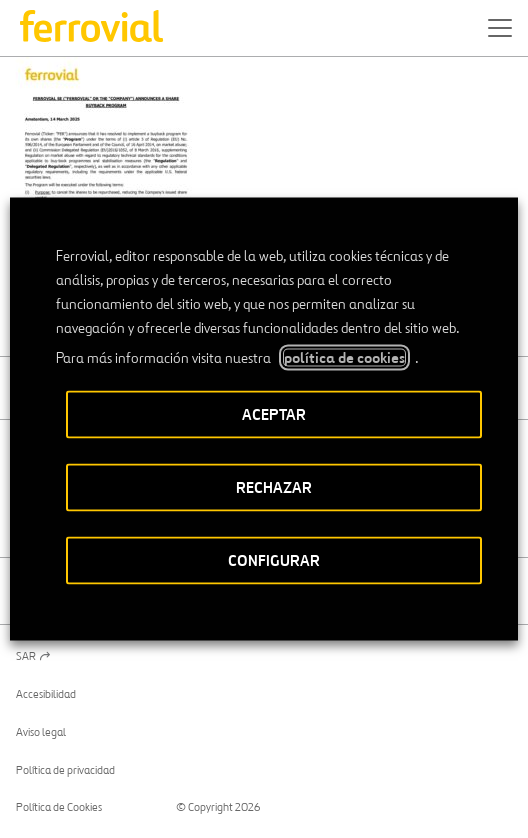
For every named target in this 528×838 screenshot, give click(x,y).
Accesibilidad (46, 694)
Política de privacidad (65, 770)
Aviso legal (41, 732)
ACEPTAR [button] (274, 414)
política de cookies (344, 358)
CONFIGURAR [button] (274, 560)
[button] (500, 28)
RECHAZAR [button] (274, 487)
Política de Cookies (59, 807)
